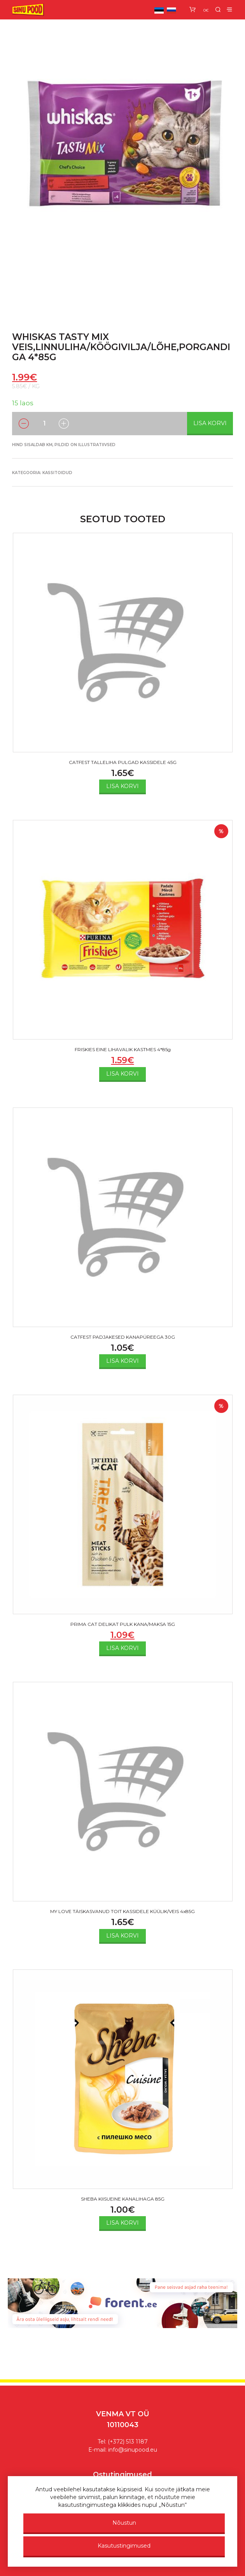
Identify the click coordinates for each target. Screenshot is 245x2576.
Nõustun (124, 2522)
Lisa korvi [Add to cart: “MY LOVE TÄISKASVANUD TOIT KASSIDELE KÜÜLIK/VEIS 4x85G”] (122, 1935)
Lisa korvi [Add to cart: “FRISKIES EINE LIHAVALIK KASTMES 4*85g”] (122, 1073)
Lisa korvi (210, 423)
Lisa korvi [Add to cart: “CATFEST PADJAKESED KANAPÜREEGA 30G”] (122, 1360)
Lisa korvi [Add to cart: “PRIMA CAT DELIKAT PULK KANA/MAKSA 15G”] (122, 1648)
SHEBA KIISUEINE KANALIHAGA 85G (122, 2199)
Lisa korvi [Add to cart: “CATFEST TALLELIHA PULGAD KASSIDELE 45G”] (122, 786)
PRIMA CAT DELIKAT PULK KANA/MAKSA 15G (122, 1624)
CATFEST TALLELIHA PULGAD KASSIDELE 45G (123, 762)
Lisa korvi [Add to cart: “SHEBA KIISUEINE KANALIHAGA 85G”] (122, 2222)
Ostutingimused (122, 2474)
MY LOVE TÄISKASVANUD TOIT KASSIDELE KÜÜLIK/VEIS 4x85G (122, 1911)
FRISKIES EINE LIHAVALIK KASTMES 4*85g (123, 1049)
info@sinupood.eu (132, 2449)
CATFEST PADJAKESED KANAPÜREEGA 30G (122, 1337)
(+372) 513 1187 (128, 2441)
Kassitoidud (57, 472)
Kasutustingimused (124, 2545)
